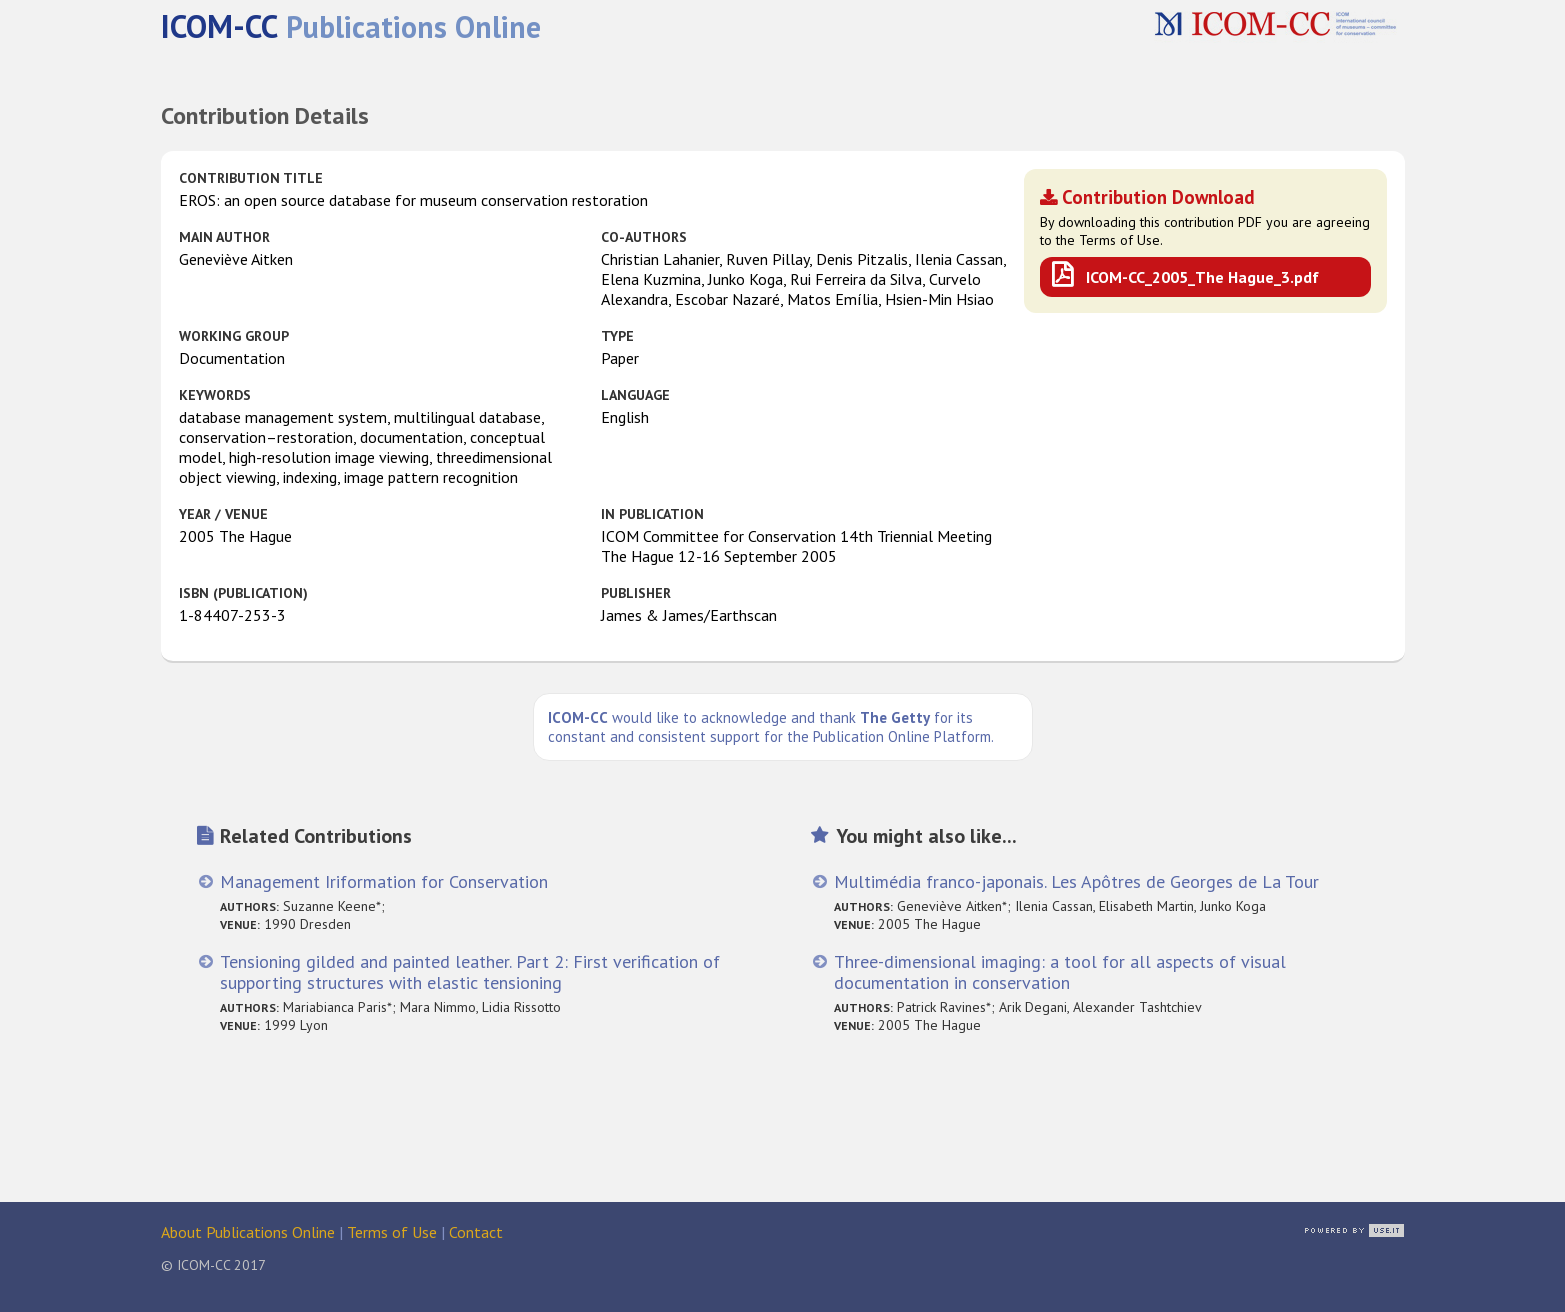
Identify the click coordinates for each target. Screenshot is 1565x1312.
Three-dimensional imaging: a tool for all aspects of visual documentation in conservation (1060, 972)
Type (617, 336)
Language (635, 395)
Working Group (234, 336)
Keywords (215, 395)
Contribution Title (251, 178)
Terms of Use (392, 1232)
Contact (476, 1232)
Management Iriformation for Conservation (384, 881)
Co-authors (644, 237)
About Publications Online (248, 1232)
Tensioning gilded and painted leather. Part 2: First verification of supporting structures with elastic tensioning (470, 972)
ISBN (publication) (243, 593)
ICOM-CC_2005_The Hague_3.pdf (1202, 277)
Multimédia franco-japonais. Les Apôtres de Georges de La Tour (1076, 881)
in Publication (652, 514)
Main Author (224, 237)
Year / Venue (223, 514)
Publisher (636, 593)
